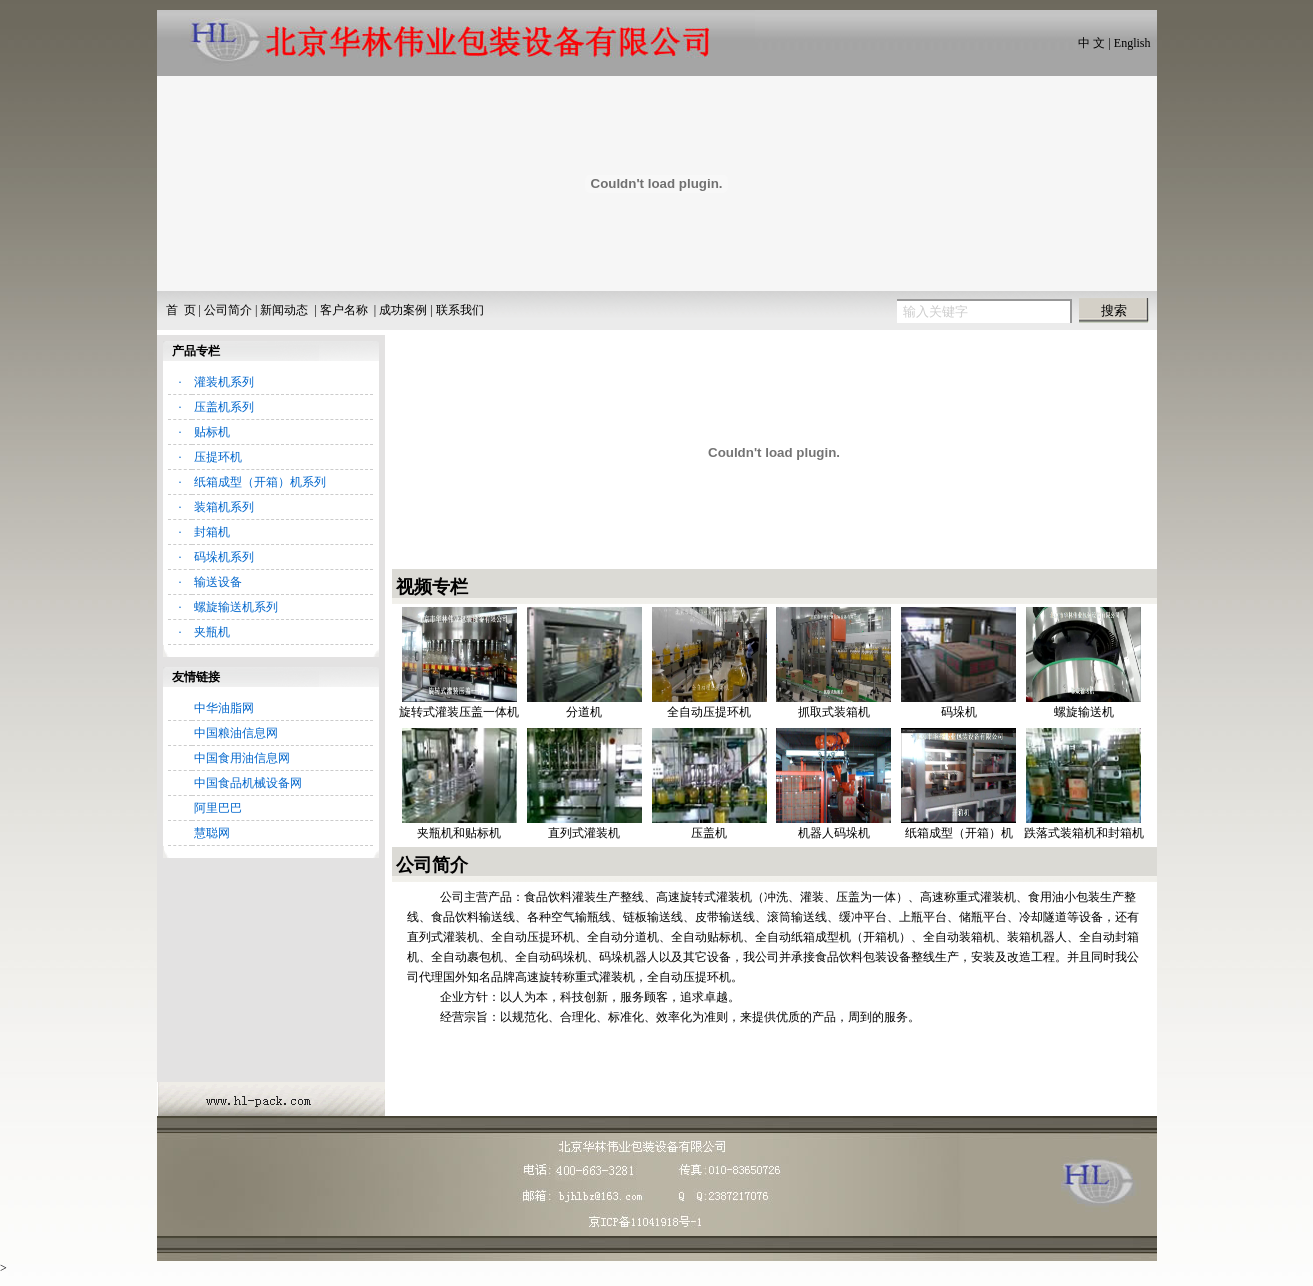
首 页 (181, 310)
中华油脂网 (224, 708)
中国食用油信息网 (242, 758)
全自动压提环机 (709, 712)
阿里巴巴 (218, 808)
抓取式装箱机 (834, 712)
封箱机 (212, 532)
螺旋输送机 (1084, 712)
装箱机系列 (224, 507)
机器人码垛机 (834, 833)
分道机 (584, 712)
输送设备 (218, 582)
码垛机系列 (224, 557)
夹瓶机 (212, 632)
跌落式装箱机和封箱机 (1084, 833)
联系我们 (460, 310)
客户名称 (344, 310)
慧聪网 (212, 833)
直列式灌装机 (584, 833)
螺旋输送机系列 (236, 607)
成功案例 (403, 310)
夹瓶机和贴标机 (459, 833)
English (1132, 43)
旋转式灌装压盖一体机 (459, 712)
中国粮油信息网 (236, 733)
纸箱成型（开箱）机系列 (260, 482)
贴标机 (212, 432)
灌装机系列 (224, 382)
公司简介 (228, 310)
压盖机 (709, 833)
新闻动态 (284, 310)
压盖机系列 (224, 407)
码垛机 (959, 712)
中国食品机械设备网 (248, 783)
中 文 (1091, 43)
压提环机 (218, 457)
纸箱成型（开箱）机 (959, 833)
